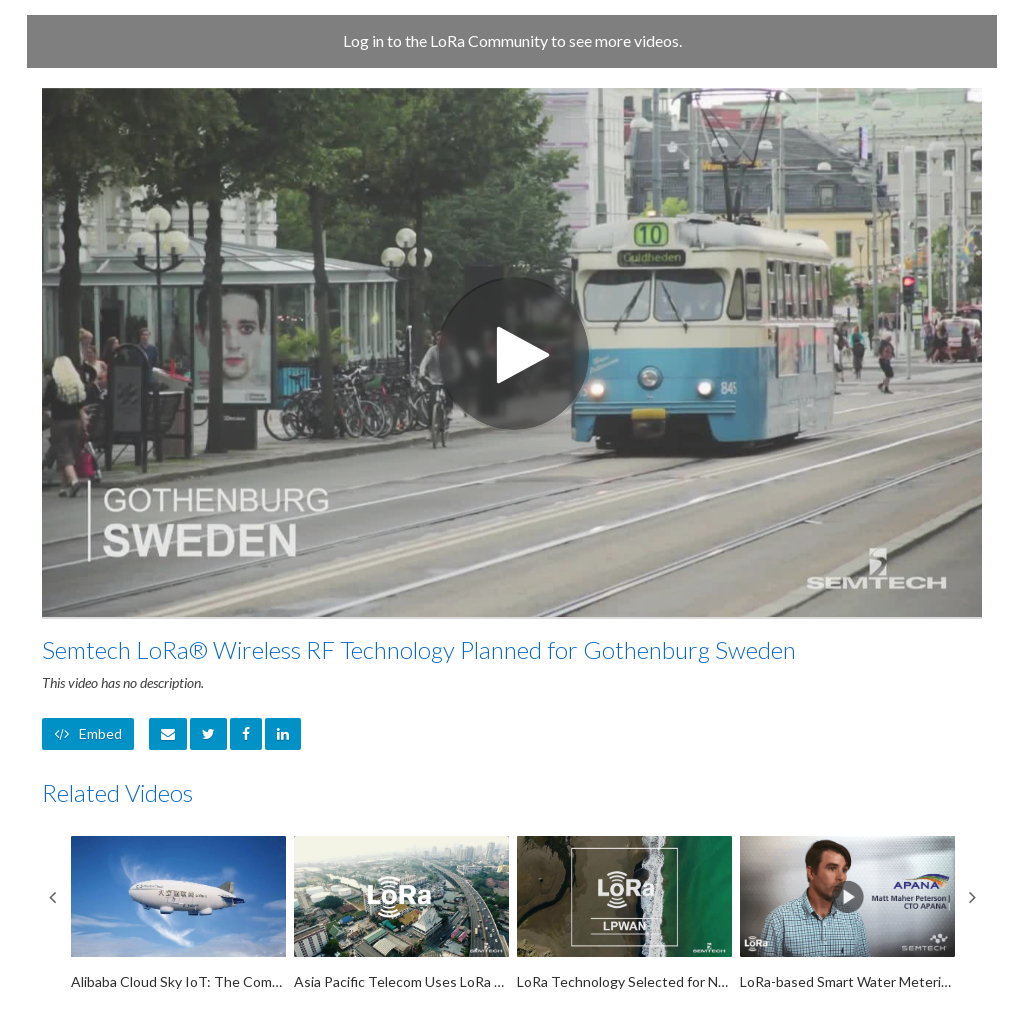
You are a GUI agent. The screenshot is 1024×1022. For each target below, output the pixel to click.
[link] (208, 734)
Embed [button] (88, 733)
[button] (168, 734)
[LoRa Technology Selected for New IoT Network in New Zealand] (624, 914)
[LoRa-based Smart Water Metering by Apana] (847, 914)
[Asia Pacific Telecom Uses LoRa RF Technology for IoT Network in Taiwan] (401, 914)
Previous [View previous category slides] (52, 897)
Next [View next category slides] (972, 897)
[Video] (512, 352)
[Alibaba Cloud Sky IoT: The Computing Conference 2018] (178, 914)
